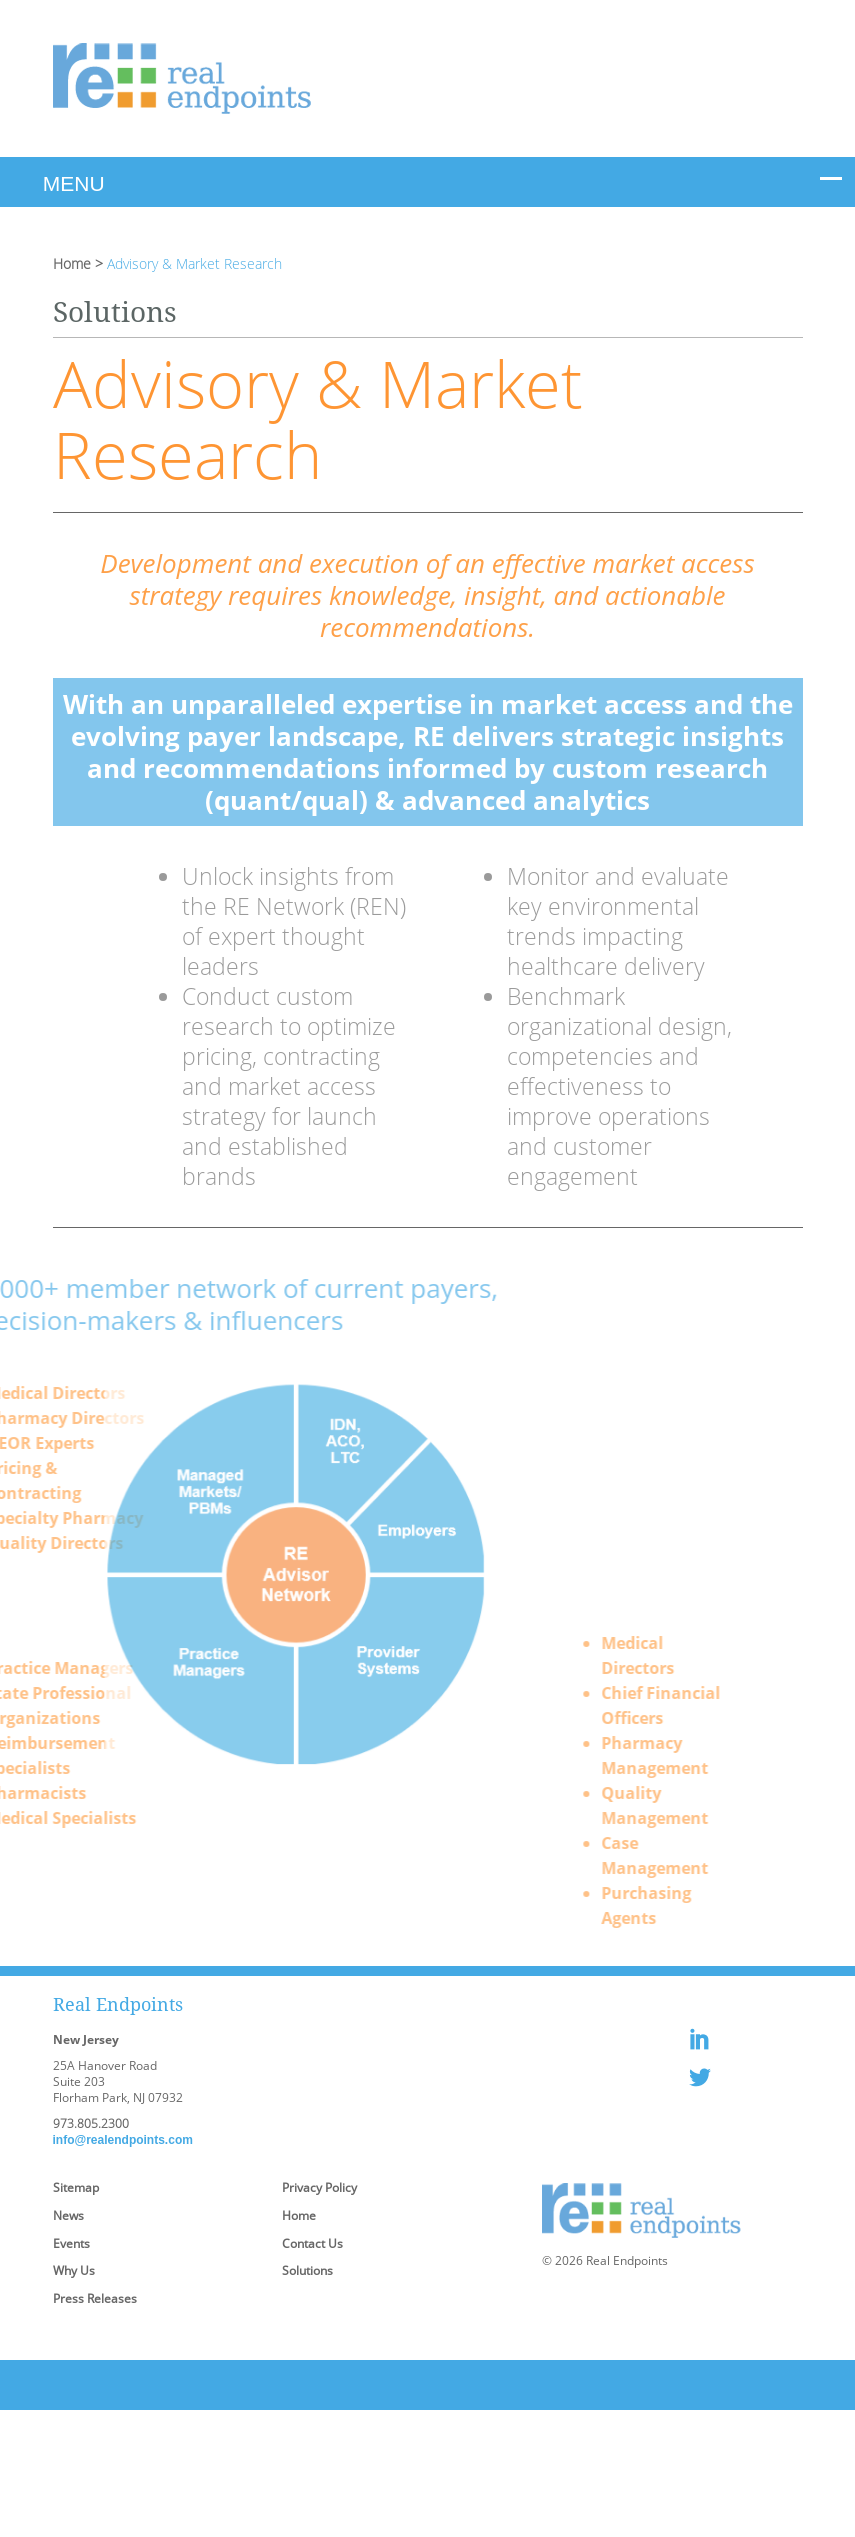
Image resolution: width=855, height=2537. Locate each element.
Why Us (74, 2270)
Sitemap (76, 2187)
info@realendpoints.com (123, 2140)
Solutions (307, 2270)
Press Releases (95, 2298)
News (68, 2215)
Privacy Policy (319, 2187)
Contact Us (312, 2243)
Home (72, 263)
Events (71, 2243)
